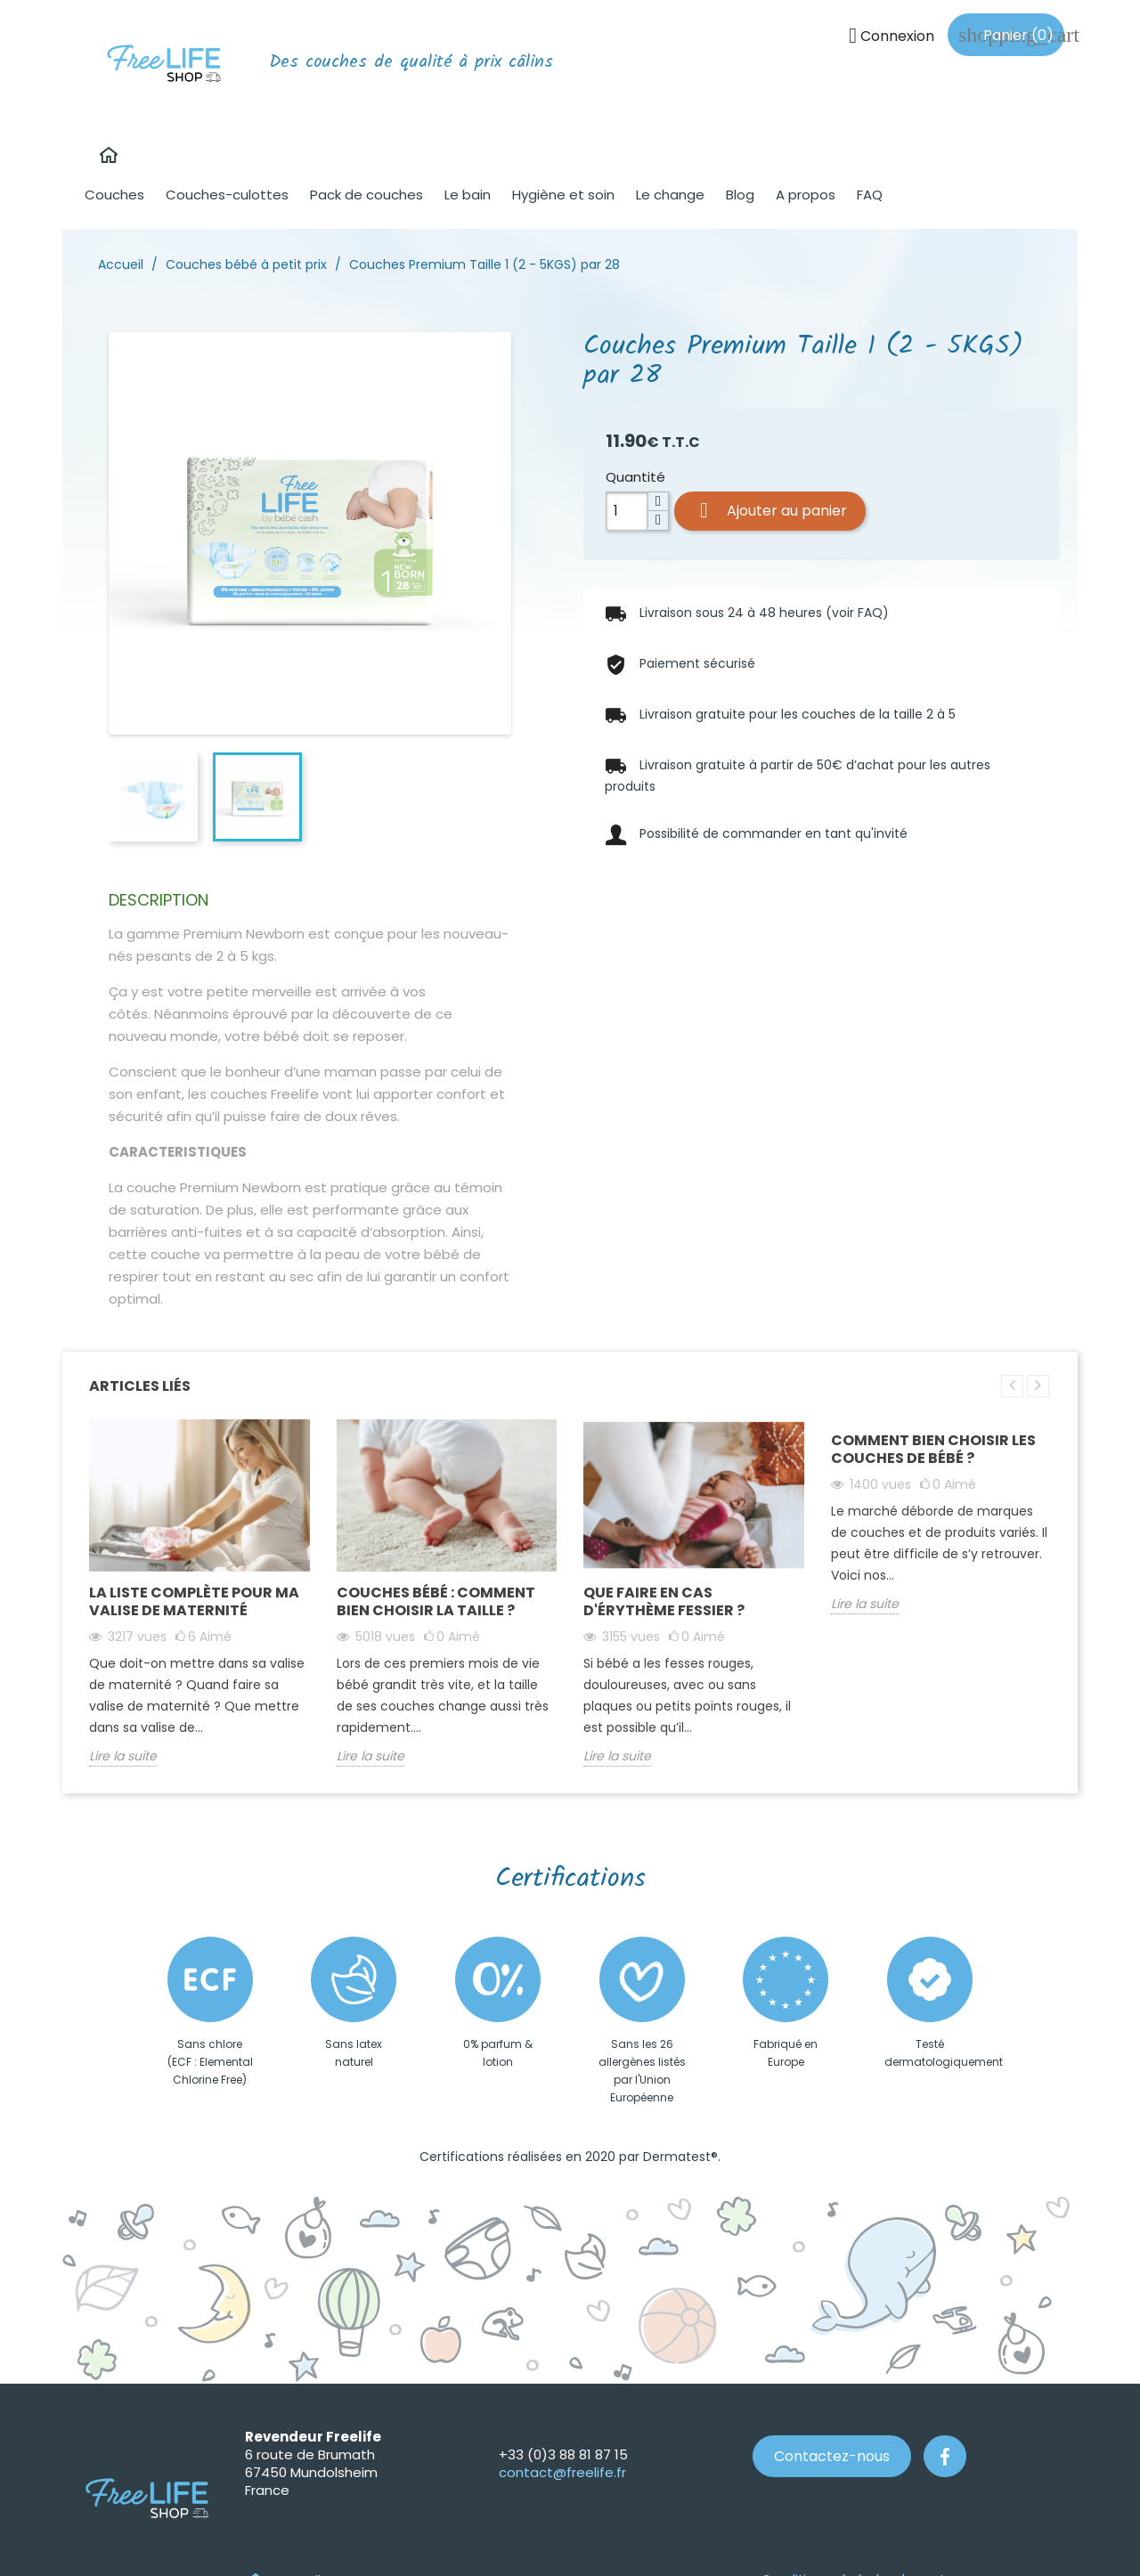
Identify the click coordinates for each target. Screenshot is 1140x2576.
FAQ (870, 194)
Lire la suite (123, 1756)
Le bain (467, 194)
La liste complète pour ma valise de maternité (194, 1601)
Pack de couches (366, 194)
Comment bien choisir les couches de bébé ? (933, 1449)
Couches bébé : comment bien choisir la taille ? (436, 1601)
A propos (805, 194)
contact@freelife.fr (562, 2472)
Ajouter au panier (770, 511)
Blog (740, 194)
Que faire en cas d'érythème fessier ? (664, 1601)
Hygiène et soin (563, 194)
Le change (670, 194)
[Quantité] (627, 511)
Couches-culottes (227, 194)
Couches (114, 194)
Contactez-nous (832, 2456)
